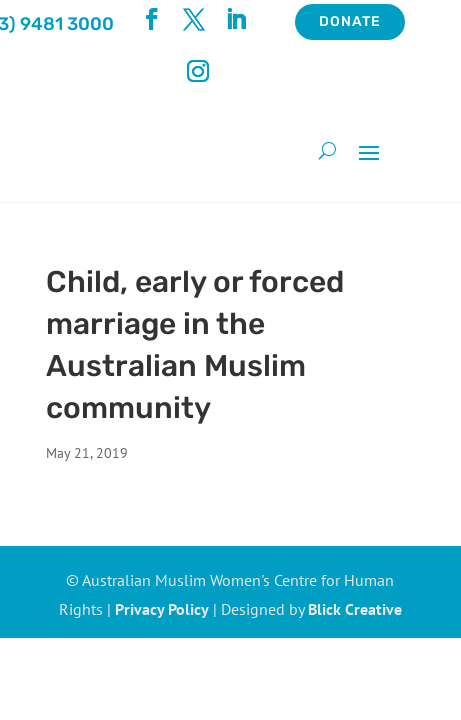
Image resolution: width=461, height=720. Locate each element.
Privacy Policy (162, 609)
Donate (350, 21)
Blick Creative (355, 609)
